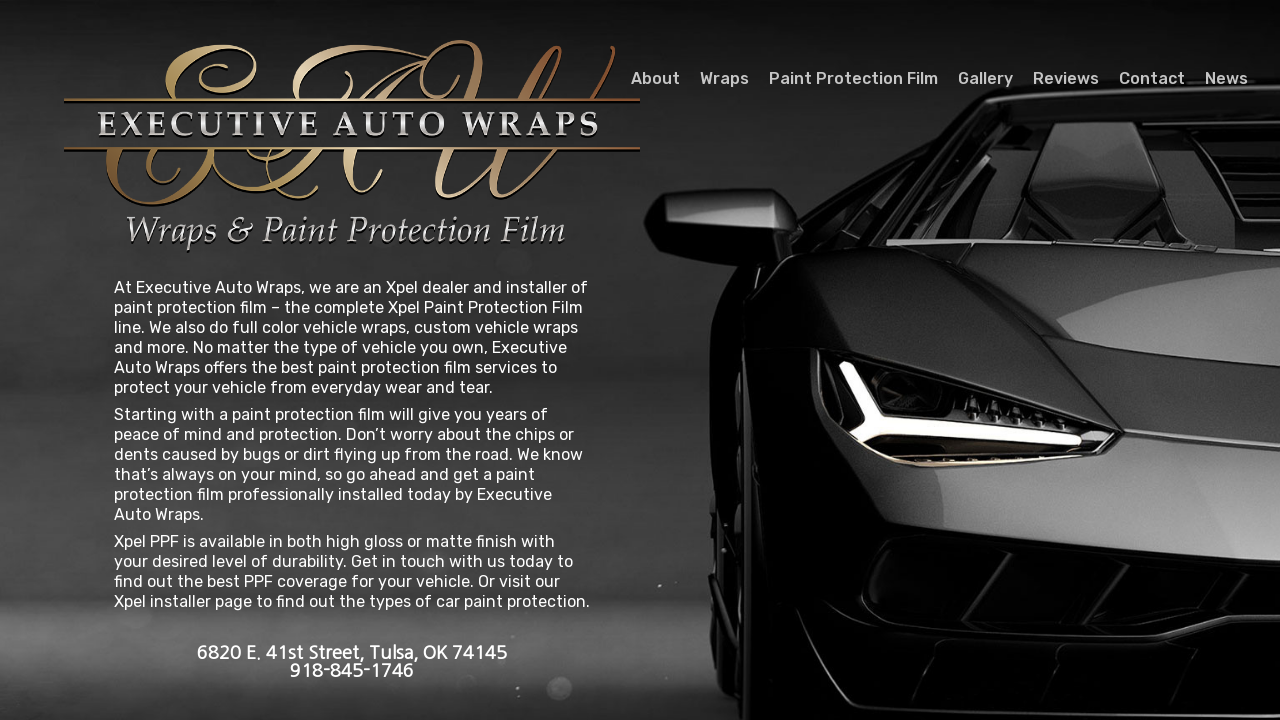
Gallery (985, 79)
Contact (1152, 79)
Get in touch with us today (452, 561)
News (1226, 79)
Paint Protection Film (853, 79)
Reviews (1066, 79)
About (655, 79)
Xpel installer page (183, 601)
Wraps (724, 79)
